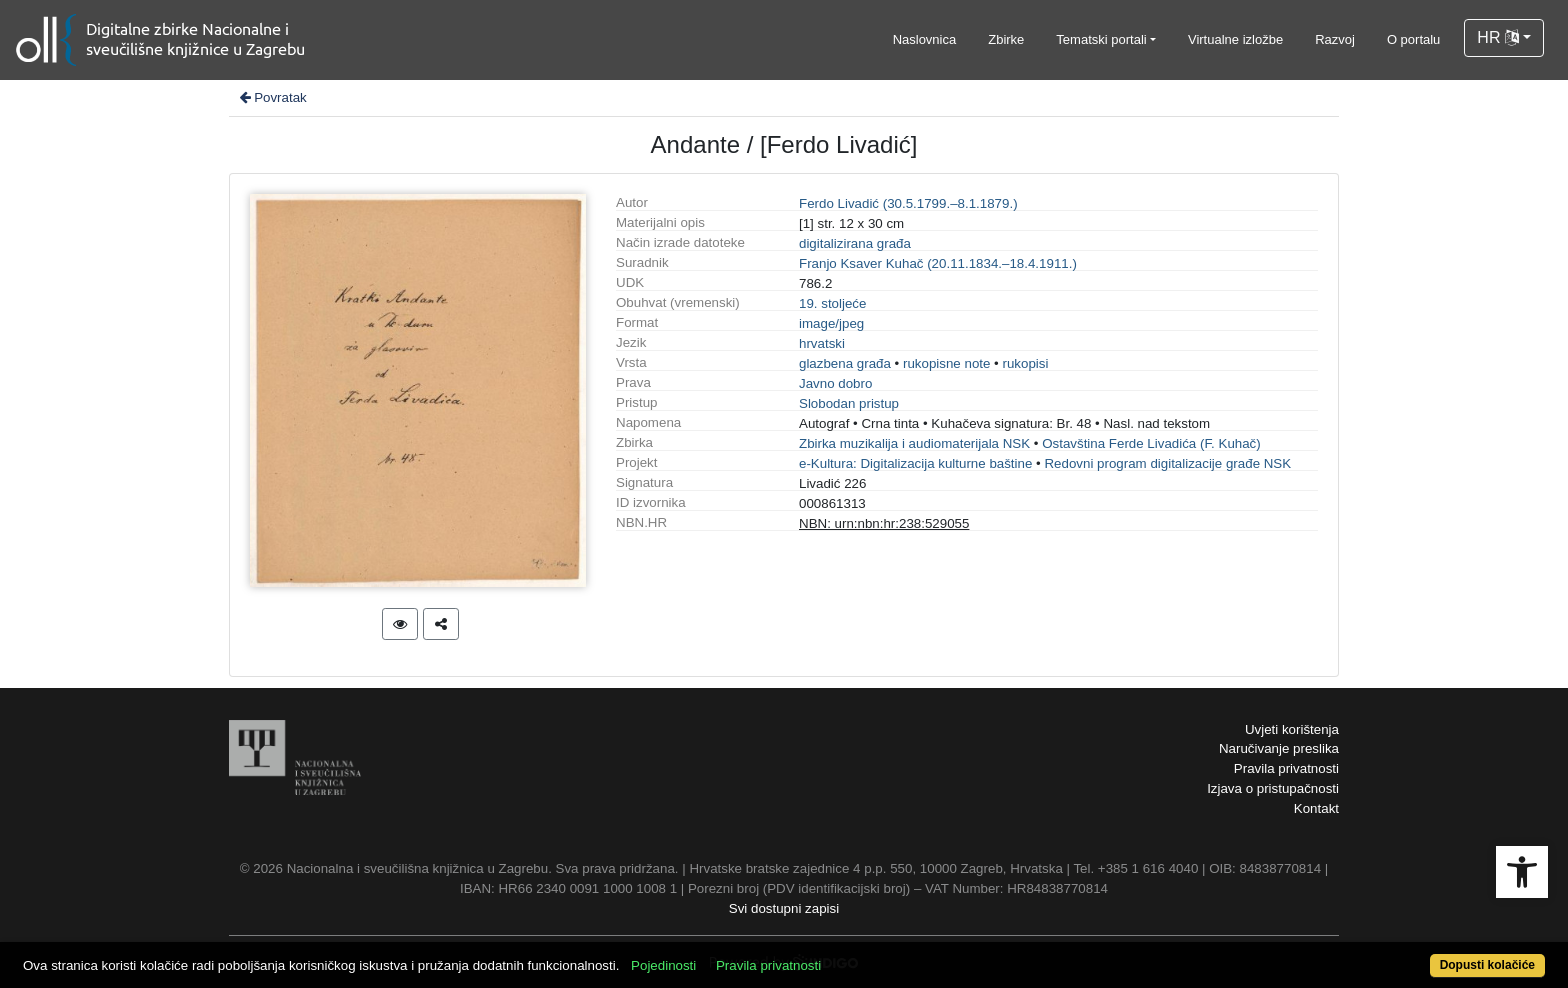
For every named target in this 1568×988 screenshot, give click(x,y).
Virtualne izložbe (1235, 39)
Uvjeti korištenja (1292, 729)
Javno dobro (835, 383)
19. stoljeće (832, 303)
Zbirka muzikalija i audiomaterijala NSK (914, 443)
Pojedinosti (663, 965)
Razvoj (1335, 39)
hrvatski (822, 343)
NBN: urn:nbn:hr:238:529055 (884, 523)
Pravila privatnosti (1286, 768)
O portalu (1413, 39)
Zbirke (1006, 39)
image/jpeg (831, 323)
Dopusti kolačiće (1487, 965)
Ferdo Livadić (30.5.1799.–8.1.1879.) (908, 203)
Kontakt (1316, 808)
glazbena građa (845, 363)
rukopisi (1026, 363)
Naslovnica (925, 39)
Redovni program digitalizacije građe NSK (1167, 463)
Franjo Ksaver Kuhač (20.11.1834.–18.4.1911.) (938, 263)
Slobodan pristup (849, 403)
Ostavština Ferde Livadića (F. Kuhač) (1151, 443)
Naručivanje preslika (1279, 748)
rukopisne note (946, 363)
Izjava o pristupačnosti (1273, 788)
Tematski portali (1101, 39)
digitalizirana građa (855, 243)
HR (1498, 37)
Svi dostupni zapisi (784, 908)
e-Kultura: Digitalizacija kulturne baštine (915, 463)
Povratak (272, 97)
